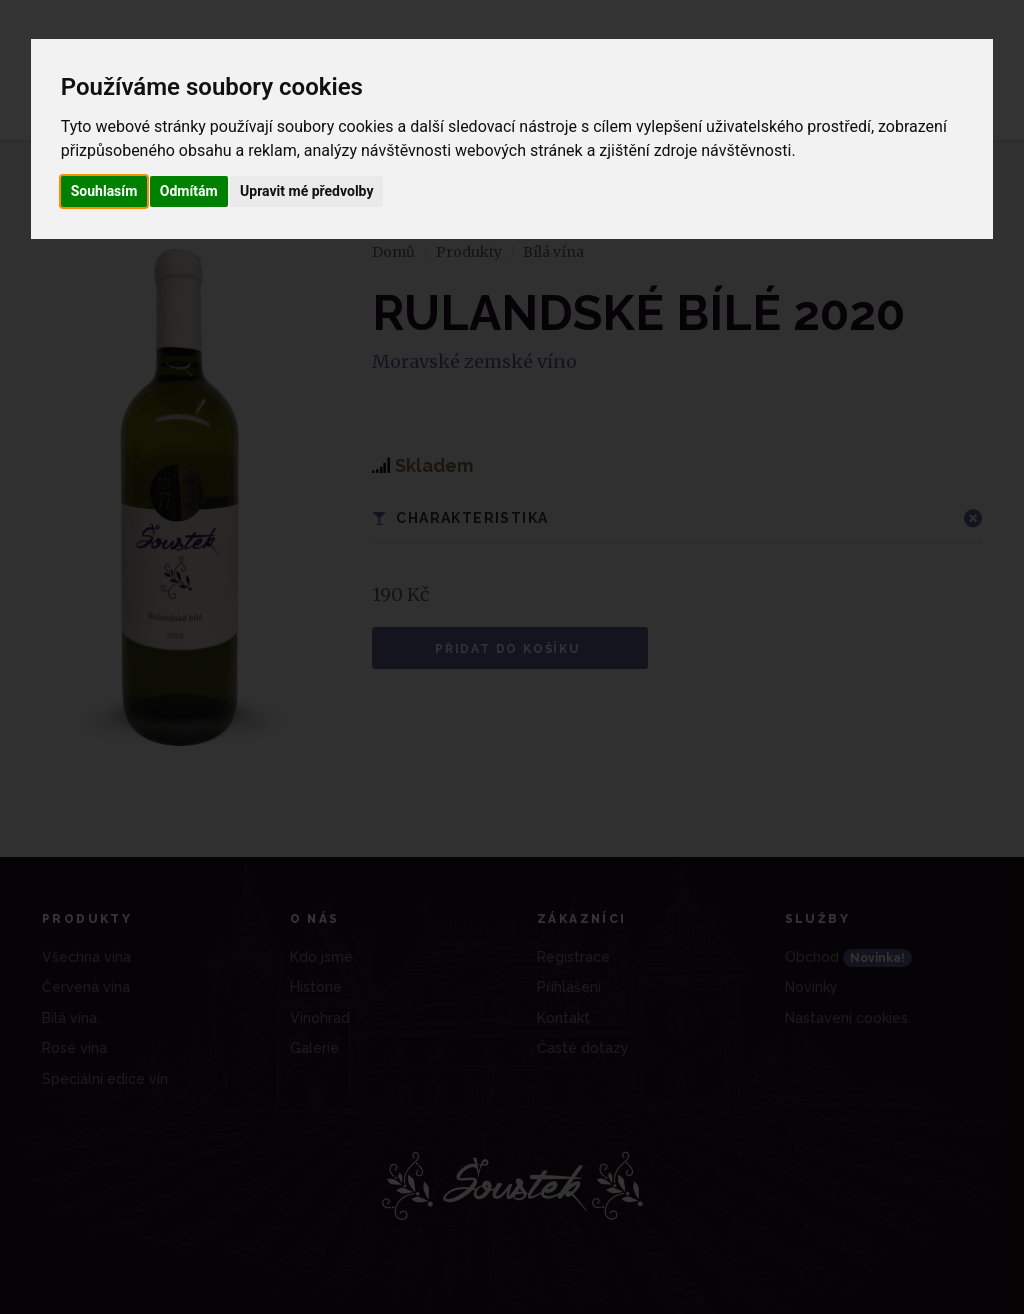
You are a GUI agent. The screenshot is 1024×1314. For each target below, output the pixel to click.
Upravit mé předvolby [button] (306, 191)
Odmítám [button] (189, 191)
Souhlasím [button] (104, 191)
